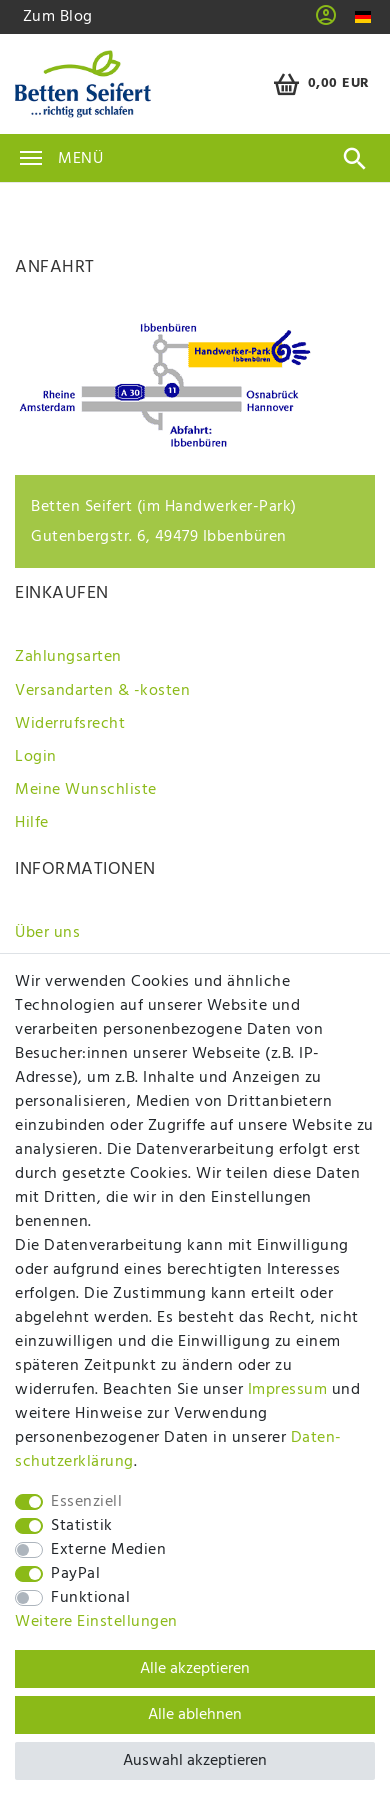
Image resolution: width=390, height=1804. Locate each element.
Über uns (47, 933)
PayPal (75, 1574)
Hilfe (32, 823)
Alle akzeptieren (195, 1669)
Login (36, 757)
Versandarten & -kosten (102, 691)
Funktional (90, 1598)
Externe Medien (108, 1550)
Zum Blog (58, 17)
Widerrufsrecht (70, 724)
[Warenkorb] (318, 84)
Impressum (288, 1390)
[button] (326, 22)
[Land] (363, 17)
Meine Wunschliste (86, 790)
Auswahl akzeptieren (195, 1761)
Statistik (82, 1526)
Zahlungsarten (68, 657)
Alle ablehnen (195, 1715)
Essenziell (86, 1502)
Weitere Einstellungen (96, 1622)
